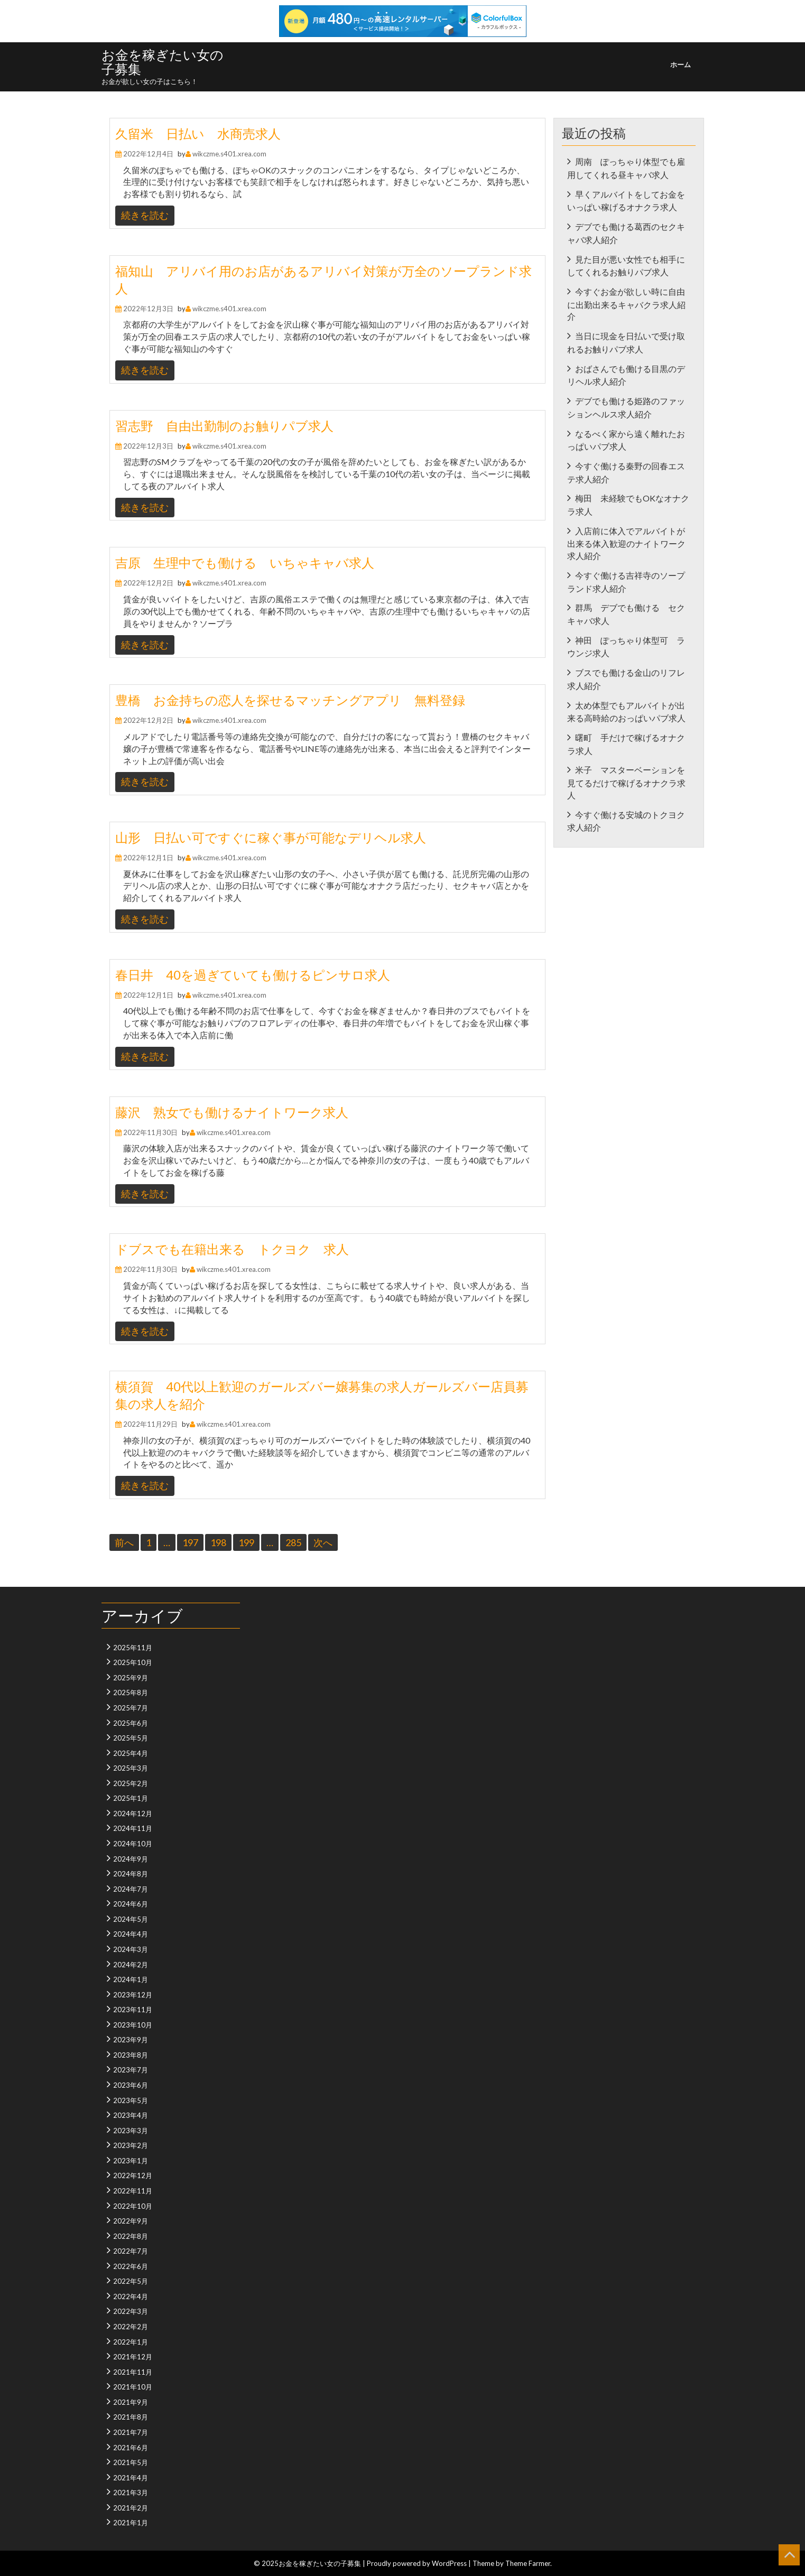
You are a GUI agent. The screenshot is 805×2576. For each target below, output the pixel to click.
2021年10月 (132, 2387)
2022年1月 (130, 2342)
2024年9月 (130, 1859)
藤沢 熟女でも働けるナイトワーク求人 (231, 1112)
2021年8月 (130, 2417)
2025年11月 (132, 1647)
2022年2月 (130, 2326)
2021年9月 (130, 2402)
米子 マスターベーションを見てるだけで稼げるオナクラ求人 (626, 782)
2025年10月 (132, 1662)
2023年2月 (130, 2145)
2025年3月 (130, 1768)
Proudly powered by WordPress (417, 2563)
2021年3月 (130, 2492)
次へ (322, 1542)
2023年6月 (130, 2085)
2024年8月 (130, 1874)
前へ (124, 1542)
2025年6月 (130, 1723)
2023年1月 (130, 2160)
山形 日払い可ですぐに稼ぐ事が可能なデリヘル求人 (270, 837)
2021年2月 (130, 2508)
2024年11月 (132, 1828)
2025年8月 (130, 1692)
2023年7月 (130, 2070)
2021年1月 (130, 2522)
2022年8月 (130, 2236)
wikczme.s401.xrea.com (229, 154)
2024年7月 (130, 1889)
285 (293, 1542)
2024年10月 (132, 1843)
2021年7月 (130, 2432)
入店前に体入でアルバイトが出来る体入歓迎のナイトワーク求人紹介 (626, 543)
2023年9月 (130, 2039)
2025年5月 (130, 1738)
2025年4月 (130, 1753)
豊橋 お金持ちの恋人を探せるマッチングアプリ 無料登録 (290, 700)
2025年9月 (130, 1677)
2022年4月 (130, 2296)
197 (190, 1542)
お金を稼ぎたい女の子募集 (162, 62)
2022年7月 (130, 2251)
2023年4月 (130, 2115)
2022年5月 (130, 2281)
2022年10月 (132, 2206)
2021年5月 (130, 2462)
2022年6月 (130, 2266)
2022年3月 (130, 2311)
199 (246, 1542)
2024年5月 (130, 1919)
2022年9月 (130, 2221)
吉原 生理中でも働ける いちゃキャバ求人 (244, 562)
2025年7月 (130, 1708)
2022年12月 (132, 2175)
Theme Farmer (527, 2563)
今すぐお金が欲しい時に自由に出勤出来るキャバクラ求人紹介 (626, 303)
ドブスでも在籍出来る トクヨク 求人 (232, 1249)
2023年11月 (132, 2009)
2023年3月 (130, 2130)
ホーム (680, 64)
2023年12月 (132, 1995)
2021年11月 (132, 2372)
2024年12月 (132, 1813)
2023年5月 (130, 2100)
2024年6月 (130, 1904)
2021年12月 (132, 2356)
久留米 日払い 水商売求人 (198, 133)
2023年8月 (130, 2055)
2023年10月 (132, 2025)
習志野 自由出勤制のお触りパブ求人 (224, 425)
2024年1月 (130, 1979)
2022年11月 (132, 2191)
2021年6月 (130, 2447)
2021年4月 (130, 2477)
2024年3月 (130, 1949)
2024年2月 (130, 1964)
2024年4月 (130, 1934)
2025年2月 (130, 1783)
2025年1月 (130, 1798)
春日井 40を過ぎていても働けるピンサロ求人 (252, 974)
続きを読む (145, 215)
